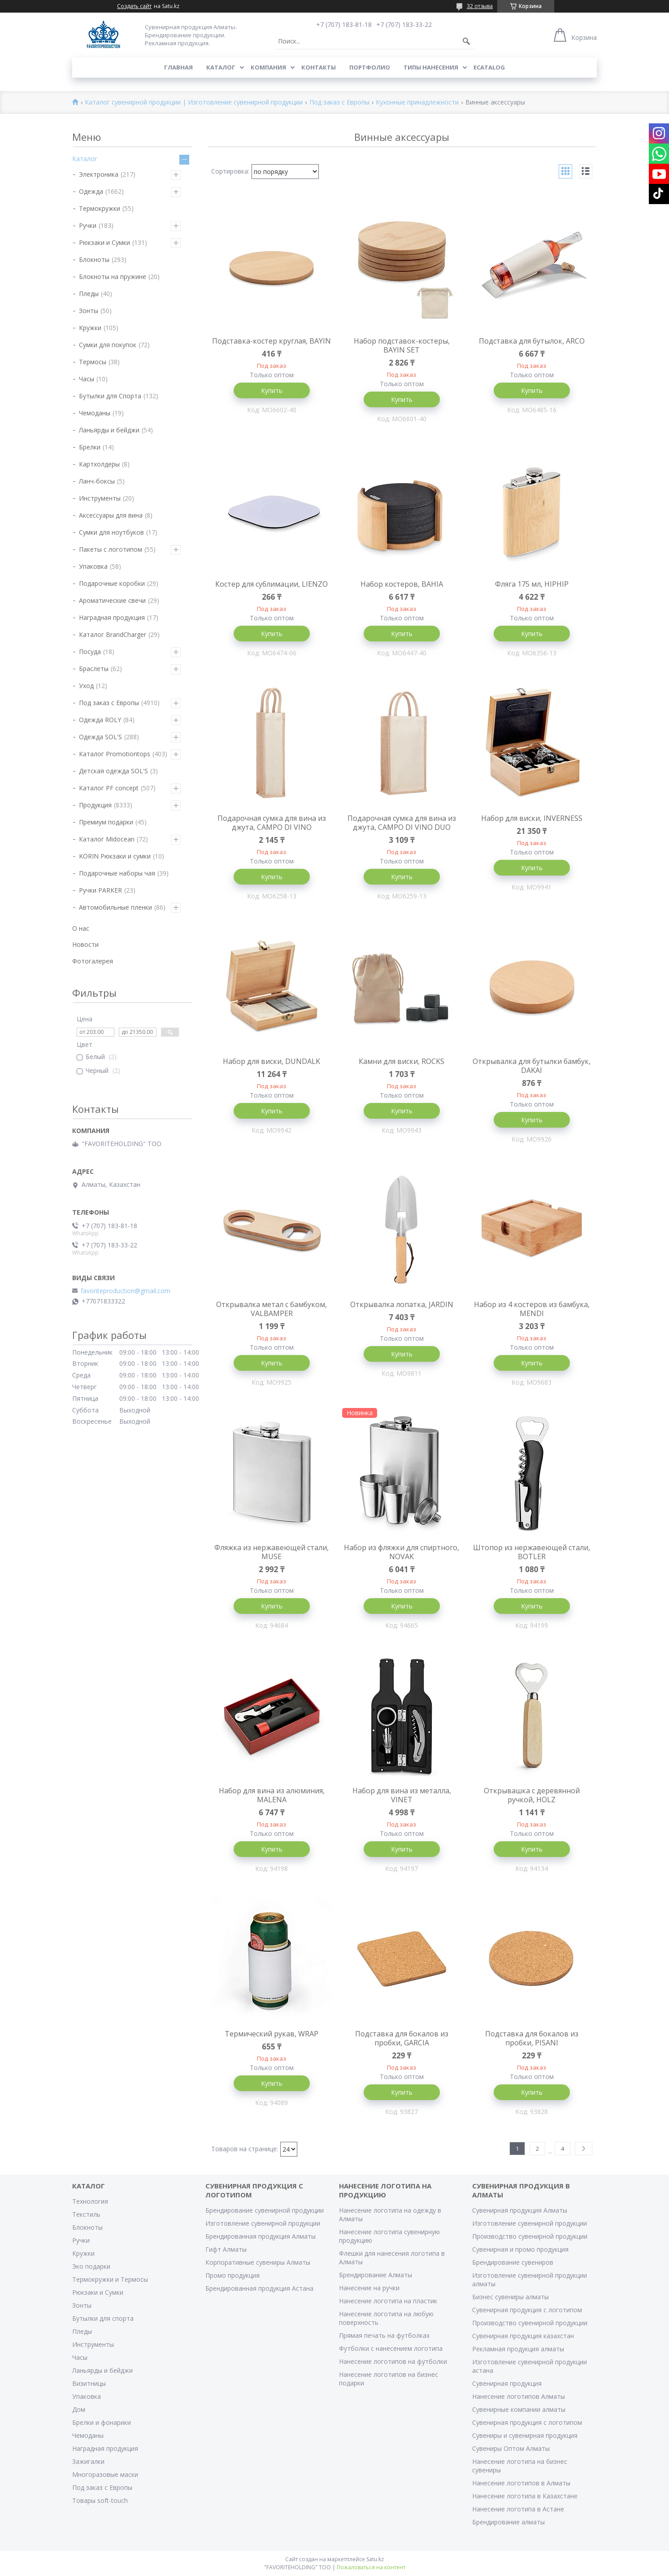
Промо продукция (232, 2275)
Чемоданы (94, 413)
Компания (268, 67)
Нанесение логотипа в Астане (518, 2509)
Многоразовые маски (105, 2474)
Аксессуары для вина (111, 515)
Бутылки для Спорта (110, 396)
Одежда (91, 191)
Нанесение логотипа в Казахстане (525, 2496)
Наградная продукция (112, 617)
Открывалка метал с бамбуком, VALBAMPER (271, 1309)
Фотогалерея (92, 961)
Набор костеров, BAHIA (402, 584)
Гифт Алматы (226, 2249)
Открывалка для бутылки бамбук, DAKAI (532, 1066)
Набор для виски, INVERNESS (531, 818)
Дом (78, 2409)
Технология (90, 2201)
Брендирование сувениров (512, 2262)
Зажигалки (88, 2461)
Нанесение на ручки (369, 2288)
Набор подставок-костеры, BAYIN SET (402, 345)
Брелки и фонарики (101, 2422)
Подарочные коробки (112, 583)
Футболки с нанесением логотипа (391, 2348)
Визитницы (89, 2383)
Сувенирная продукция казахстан (523, 2336)
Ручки (87, 225)
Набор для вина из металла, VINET (401, 1795)
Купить (271, 390)
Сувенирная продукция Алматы (519, 2210)
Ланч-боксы (97, 481)
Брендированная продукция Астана (259, 2288)
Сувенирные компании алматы (518, 2409)
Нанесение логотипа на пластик (388, 2301)
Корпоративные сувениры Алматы (257, 2262)
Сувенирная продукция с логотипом (527, 2310)
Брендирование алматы (508, 2522)
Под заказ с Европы (339, 102)
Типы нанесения (431, 67)
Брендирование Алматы (375, 2275)
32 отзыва (480, 6)
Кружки (90, 327)
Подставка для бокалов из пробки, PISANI (531, 2038)
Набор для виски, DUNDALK (271, 1061)
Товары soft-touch (100, 2500)
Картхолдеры (99, 464)
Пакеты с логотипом (110, 549)
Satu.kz (375, 2559)
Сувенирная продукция (507, 2383)
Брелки (89, 447)
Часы (86, 379)
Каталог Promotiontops (114, 754)
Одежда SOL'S (100, 736)
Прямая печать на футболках (384, 2335)
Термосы (92, 361)
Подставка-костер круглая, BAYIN (271, 340)
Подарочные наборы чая (117, 873)
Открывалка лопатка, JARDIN (401, 1304)
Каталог (220, 67)
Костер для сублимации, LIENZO (271, 584)
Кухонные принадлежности (417, 102)
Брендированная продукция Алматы (260, 2236)
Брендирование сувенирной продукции (264, 2210)
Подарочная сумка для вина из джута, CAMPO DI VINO (271, 823)
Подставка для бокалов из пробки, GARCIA (401, 2038)
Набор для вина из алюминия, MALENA (272, 1795)
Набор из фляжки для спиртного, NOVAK (401, 1552)
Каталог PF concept (109, 788)
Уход (86, 685)
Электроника (98, 174)
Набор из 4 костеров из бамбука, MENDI (532, 1309)
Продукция (95, 805)
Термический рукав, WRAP (271, 2033)
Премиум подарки (106, 822)
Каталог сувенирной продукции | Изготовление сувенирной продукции (194, 102)
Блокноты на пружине (112, 276)
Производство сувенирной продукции (529, 2236)
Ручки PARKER (100, 890)
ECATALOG (489, 67)
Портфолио (369, 67)
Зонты (88, 310)
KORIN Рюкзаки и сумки (115, 856)
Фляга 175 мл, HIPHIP (532, 584)
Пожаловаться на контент (371, 2567)
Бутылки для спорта (103, 2318)
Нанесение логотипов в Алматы (521, 2483)
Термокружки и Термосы (110, 2279)
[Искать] (466, 41)
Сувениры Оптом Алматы (511, 2448)
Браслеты (94, 668)
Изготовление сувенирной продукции (262, 2223)
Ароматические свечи (112, 600)
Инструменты (100, 498)
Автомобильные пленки (115, 907)
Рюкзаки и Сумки (104, 242)
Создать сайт (134, 6)
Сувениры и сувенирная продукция (525, 2435)
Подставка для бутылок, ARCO (532, 340)
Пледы (89, 293)
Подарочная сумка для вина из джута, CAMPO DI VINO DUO (402, 823)
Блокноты (94, 259)
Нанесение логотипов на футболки (393, 2361)
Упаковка (93, 566)
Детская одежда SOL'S (113, 771)
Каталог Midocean (107, 839)
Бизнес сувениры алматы (510, 2297)
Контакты (318, 67)
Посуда (90, 651)
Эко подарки (91, 2266)
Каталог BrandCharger (112, 634)
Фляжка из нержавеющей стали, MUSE (271, 1552)
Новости (85, 944)
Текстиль (86, 2214)
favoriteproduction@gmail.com (125, 1291)
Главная (178, 67)
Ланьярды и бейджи (109, 430)
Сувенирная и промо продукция (520, 2249)
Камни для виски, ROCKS (401, 1061)
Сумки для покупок (107, 344)
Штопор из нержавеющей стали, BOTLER (531, 1552)
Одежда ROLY (100, 719)
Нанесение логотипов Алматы (518, 2396)
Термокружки (99, 208)
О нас (80, 928)
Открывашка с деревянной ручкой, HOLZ (532, 1795)
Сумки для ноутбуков (111, 532)
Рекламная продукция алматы (518, 2349)
